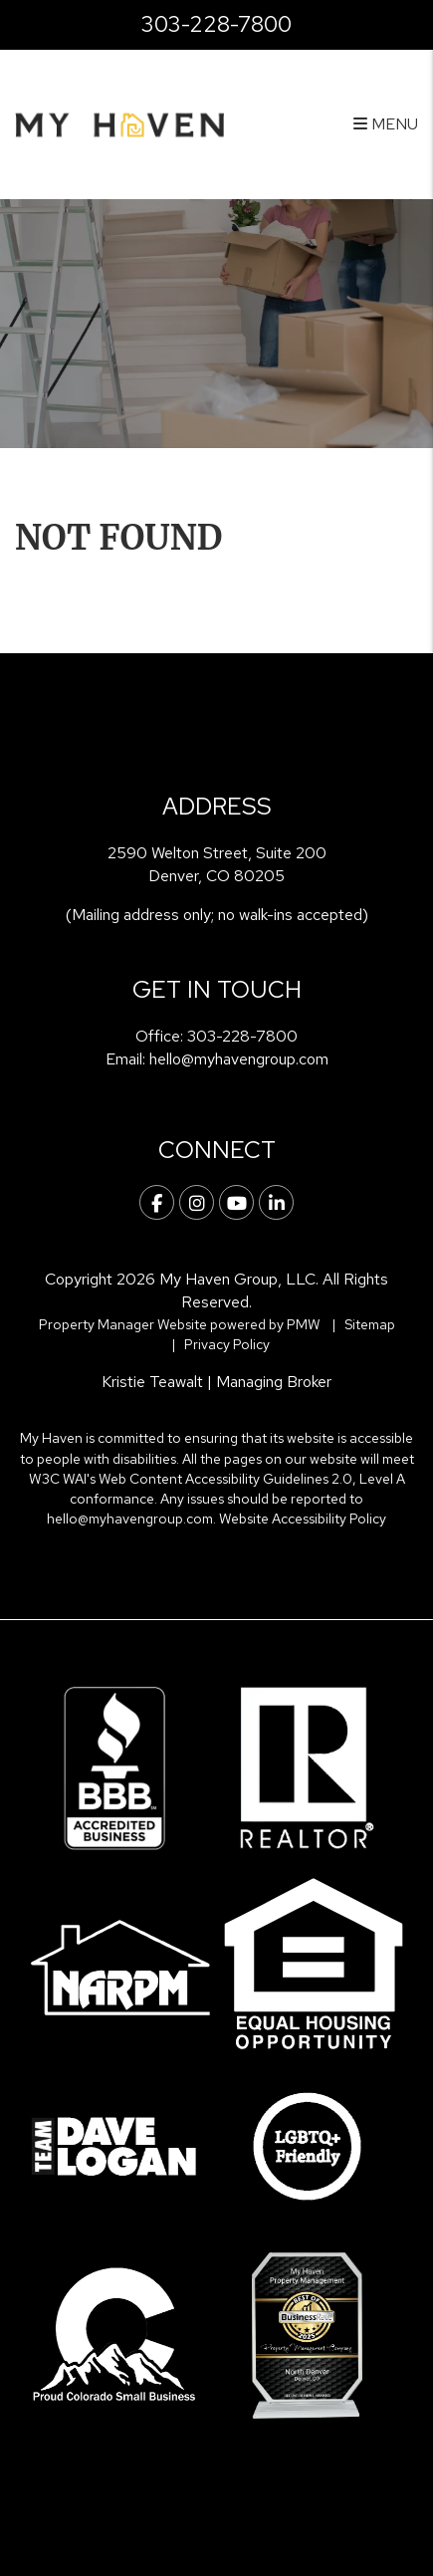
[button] (156, 1202)
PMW (304, 1324)
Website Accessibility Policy (302, 1518)
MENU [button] (385, 124)
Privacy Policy (227, 1344)
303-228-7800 (216, 24)
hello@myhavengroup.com (238, 1059)
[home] (119, 124)
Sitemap (369, 1324)
